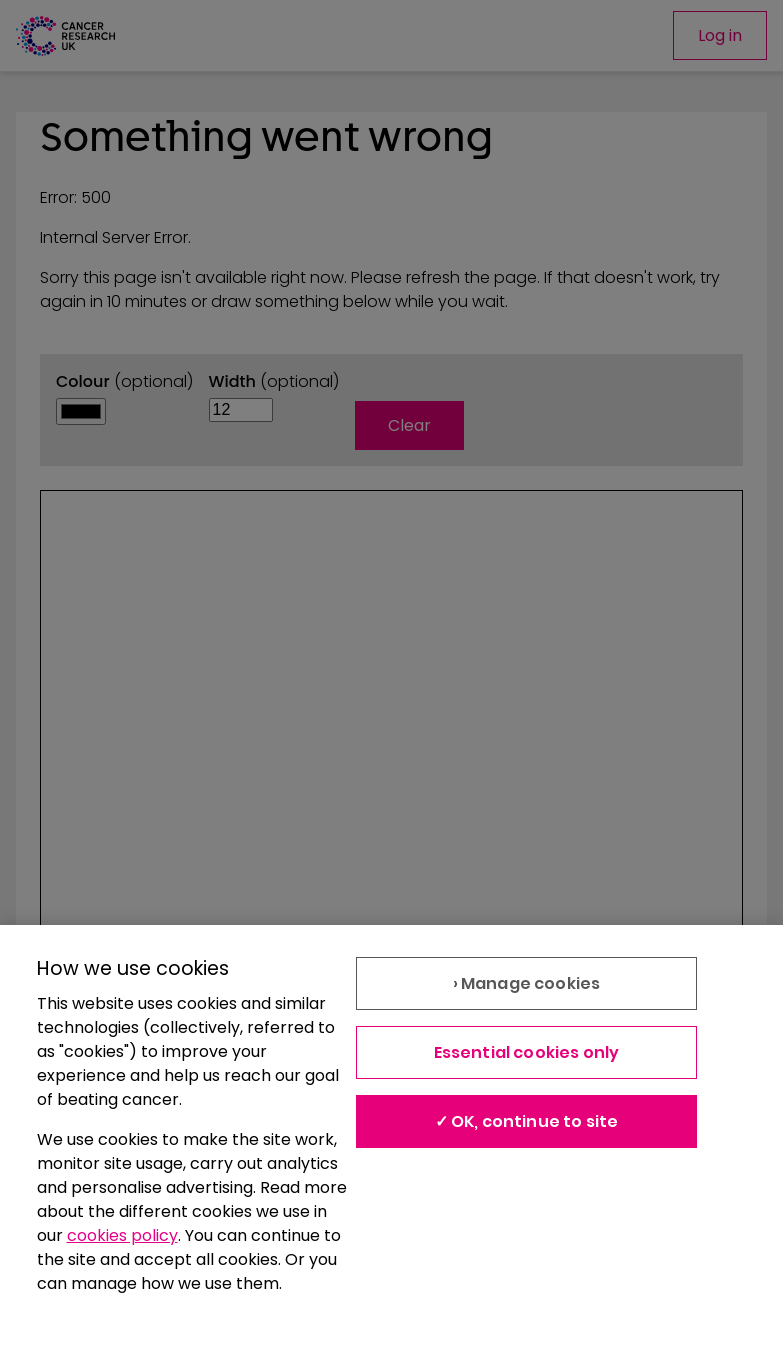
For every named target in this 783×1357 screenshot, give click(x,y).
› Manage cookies (527, 983)
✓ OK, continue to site (527, 1121)
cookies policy (122, 1235)
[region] (391, 1141)
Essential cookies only (527, 1052)
